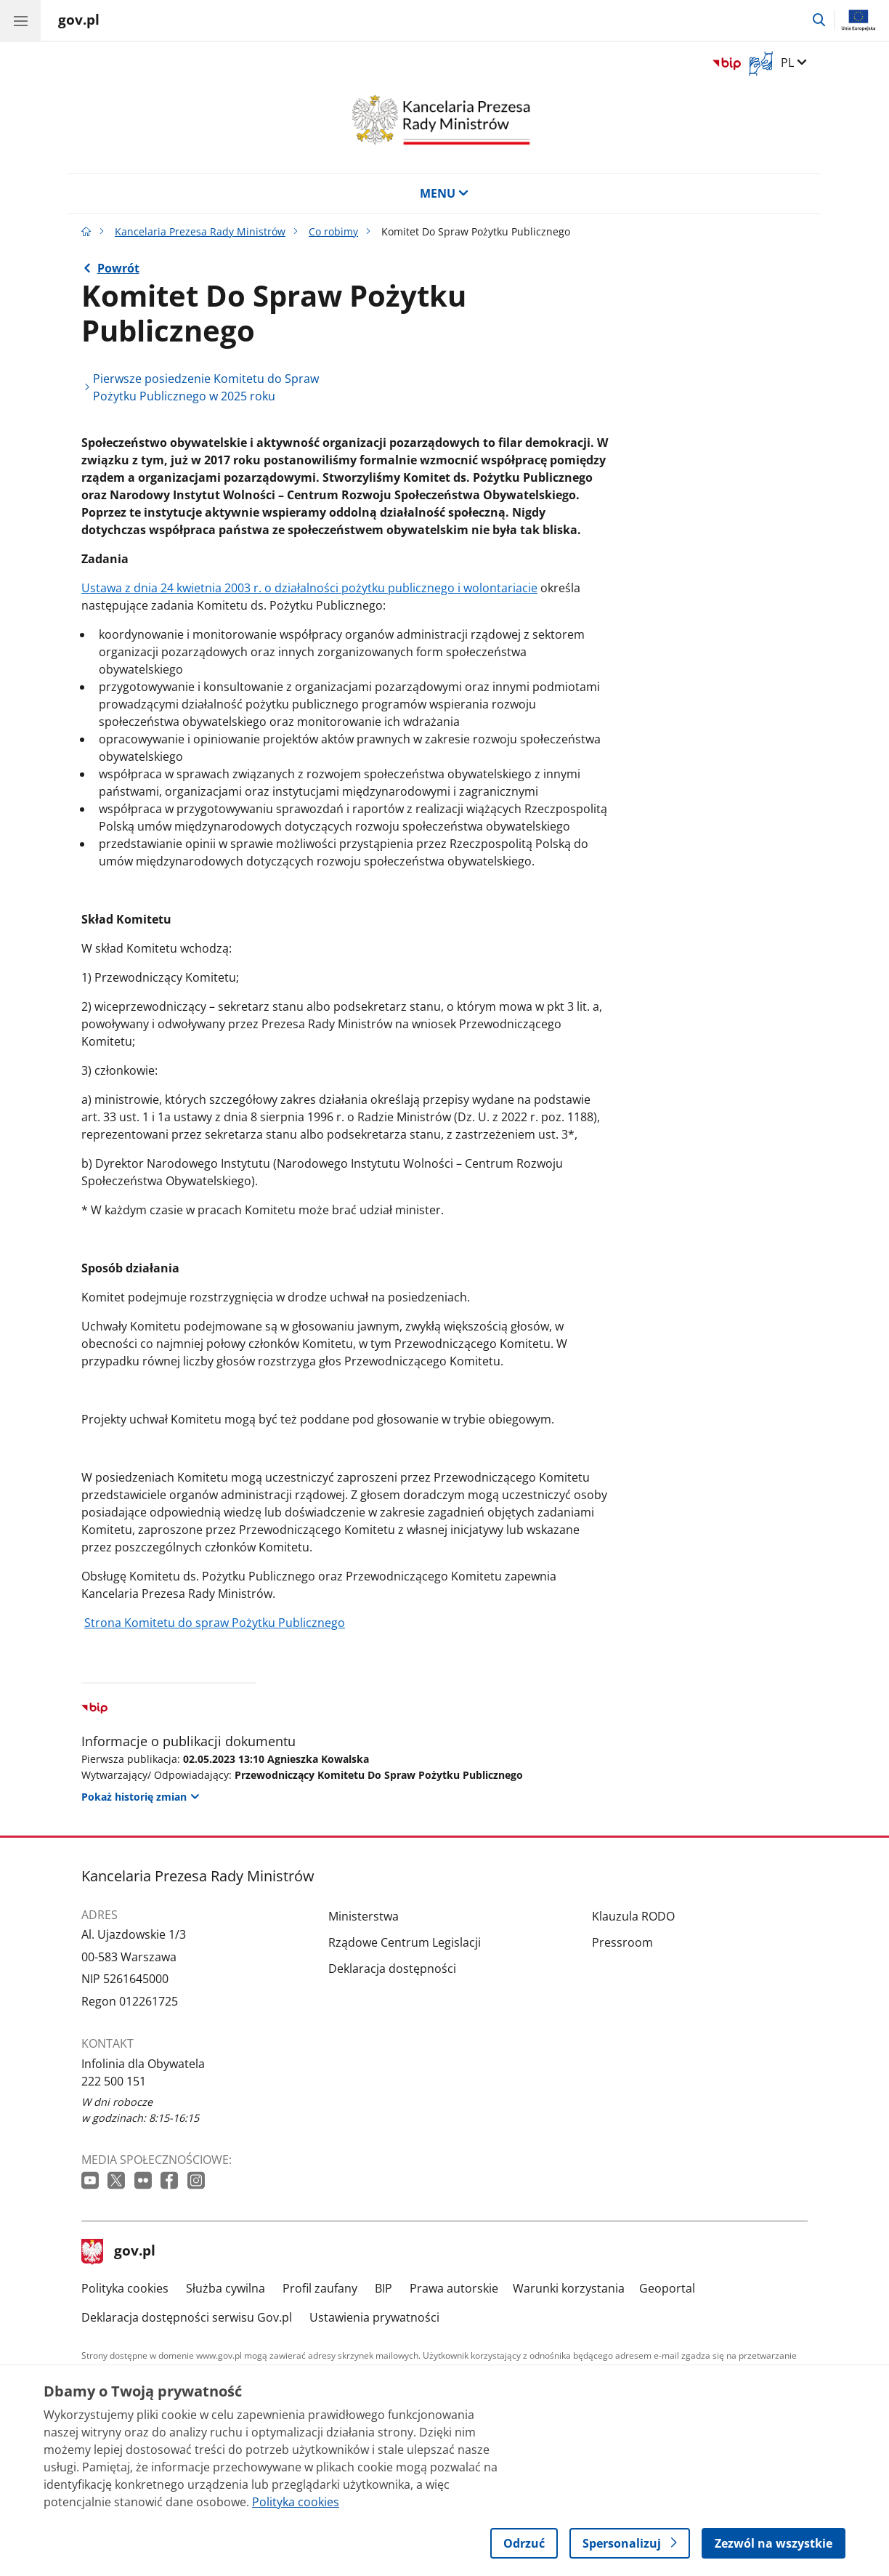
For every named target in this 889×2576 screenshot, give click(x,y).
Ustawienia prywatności (374, 2317)
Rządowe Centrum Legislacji (404, 1942)
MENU (444, 193)
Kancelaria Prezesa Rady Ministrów (200, 231)
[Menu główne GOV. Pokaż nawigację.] (20, 20)
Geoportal (667, 2288)
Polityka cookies (125, 2288)
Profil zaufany (320, 2288)
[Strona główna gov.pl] (79, 21)
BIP (383, 2288)
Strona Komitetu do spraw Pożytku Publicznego (214, 1623)
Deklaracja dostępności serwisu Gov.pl (186, 2317)
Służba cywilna (225, 2288)
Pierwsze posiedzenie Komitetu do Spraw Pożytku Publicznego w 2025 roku (206, 387)
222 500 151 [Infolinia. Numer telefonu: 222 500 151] (113, 2081)
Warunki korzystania (569, 2288)
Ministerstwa (363, 1916)
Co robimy (333, 231)
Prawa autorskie (454, 2288)
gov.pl (118, 2252)
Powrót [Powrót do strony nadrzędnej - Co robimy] (118, 268)
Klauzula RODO (633, 1916)
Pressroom (622, 1942)
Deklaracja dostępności (392, 1969)
